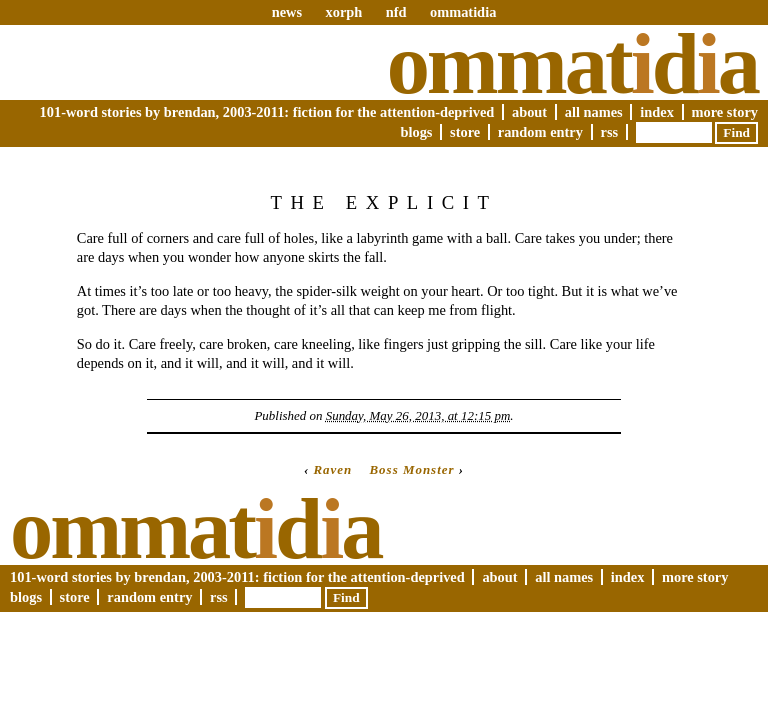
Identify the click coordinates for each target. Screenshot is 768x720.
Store (465, 132)
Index (657, 112)
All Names (594, 112)
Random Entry (540, 132)
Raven (332, 469)
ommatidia (463, 12)
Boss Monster (411, 469)
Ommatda (572, 64)
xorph (343, 12)
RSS (610, 132)
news (287, 12)
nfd (396, 12)
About (529, 112)
